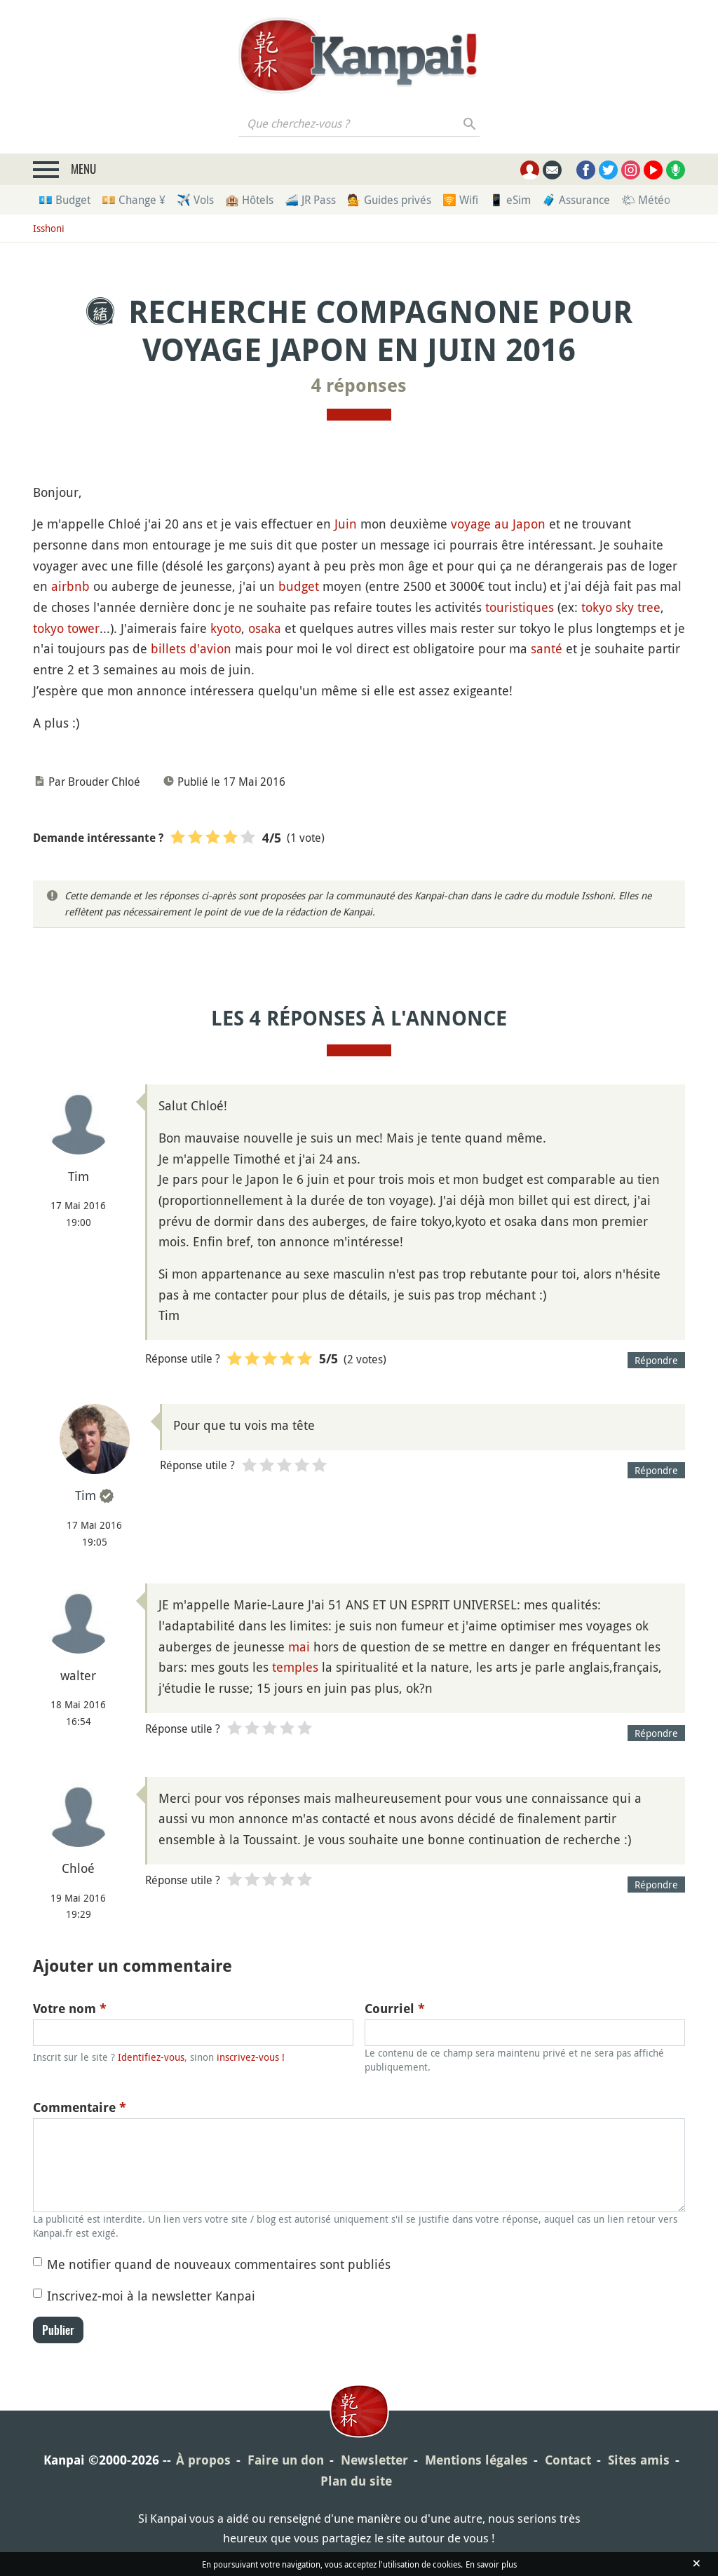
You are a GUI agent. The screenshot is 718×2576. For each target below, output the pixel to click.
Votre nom (70, 2008)
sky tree (638, 607)
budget (298, 586)
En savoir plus (491, 2564)
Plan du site (356, 2481)
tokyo (596, 607)
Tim (85, 1495)
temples (295, 1666)
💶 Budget (64, 199)
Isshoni (49, 228)
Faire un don (286, 2460)
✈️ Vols (195, 199)
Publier (58, 2330)
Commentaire (79, 2107)
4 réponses (359, 385)
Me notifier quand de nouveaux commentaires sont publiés (219, 2264)
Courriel (395, 2008)
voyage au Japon (498, 523)
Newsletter (374, 2460)
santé (546, 648)
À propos (203, 2460)
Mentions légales (476, 2460)
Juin (345, 523)
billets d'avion (191, 648)
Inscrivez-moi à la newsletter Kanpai (151, 2295)
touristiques (519, 607)
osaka (264, 628)
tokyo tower (66, 628)
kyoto (225, 628)
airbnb (70, 586)
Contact (568, 2460)
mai (299, 1646)
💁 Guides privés (389, 199)
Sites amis (639, 2460)
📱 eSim (510, 199)
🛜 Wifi (460, 199)
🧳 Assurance (576, 199)
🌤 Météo (645, 199)
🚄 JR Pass (310, 199)
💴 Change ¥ (133, 199)
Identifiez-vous (151, 2057)
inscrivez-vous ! (251, 2057)
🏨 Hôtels (249, 199)
